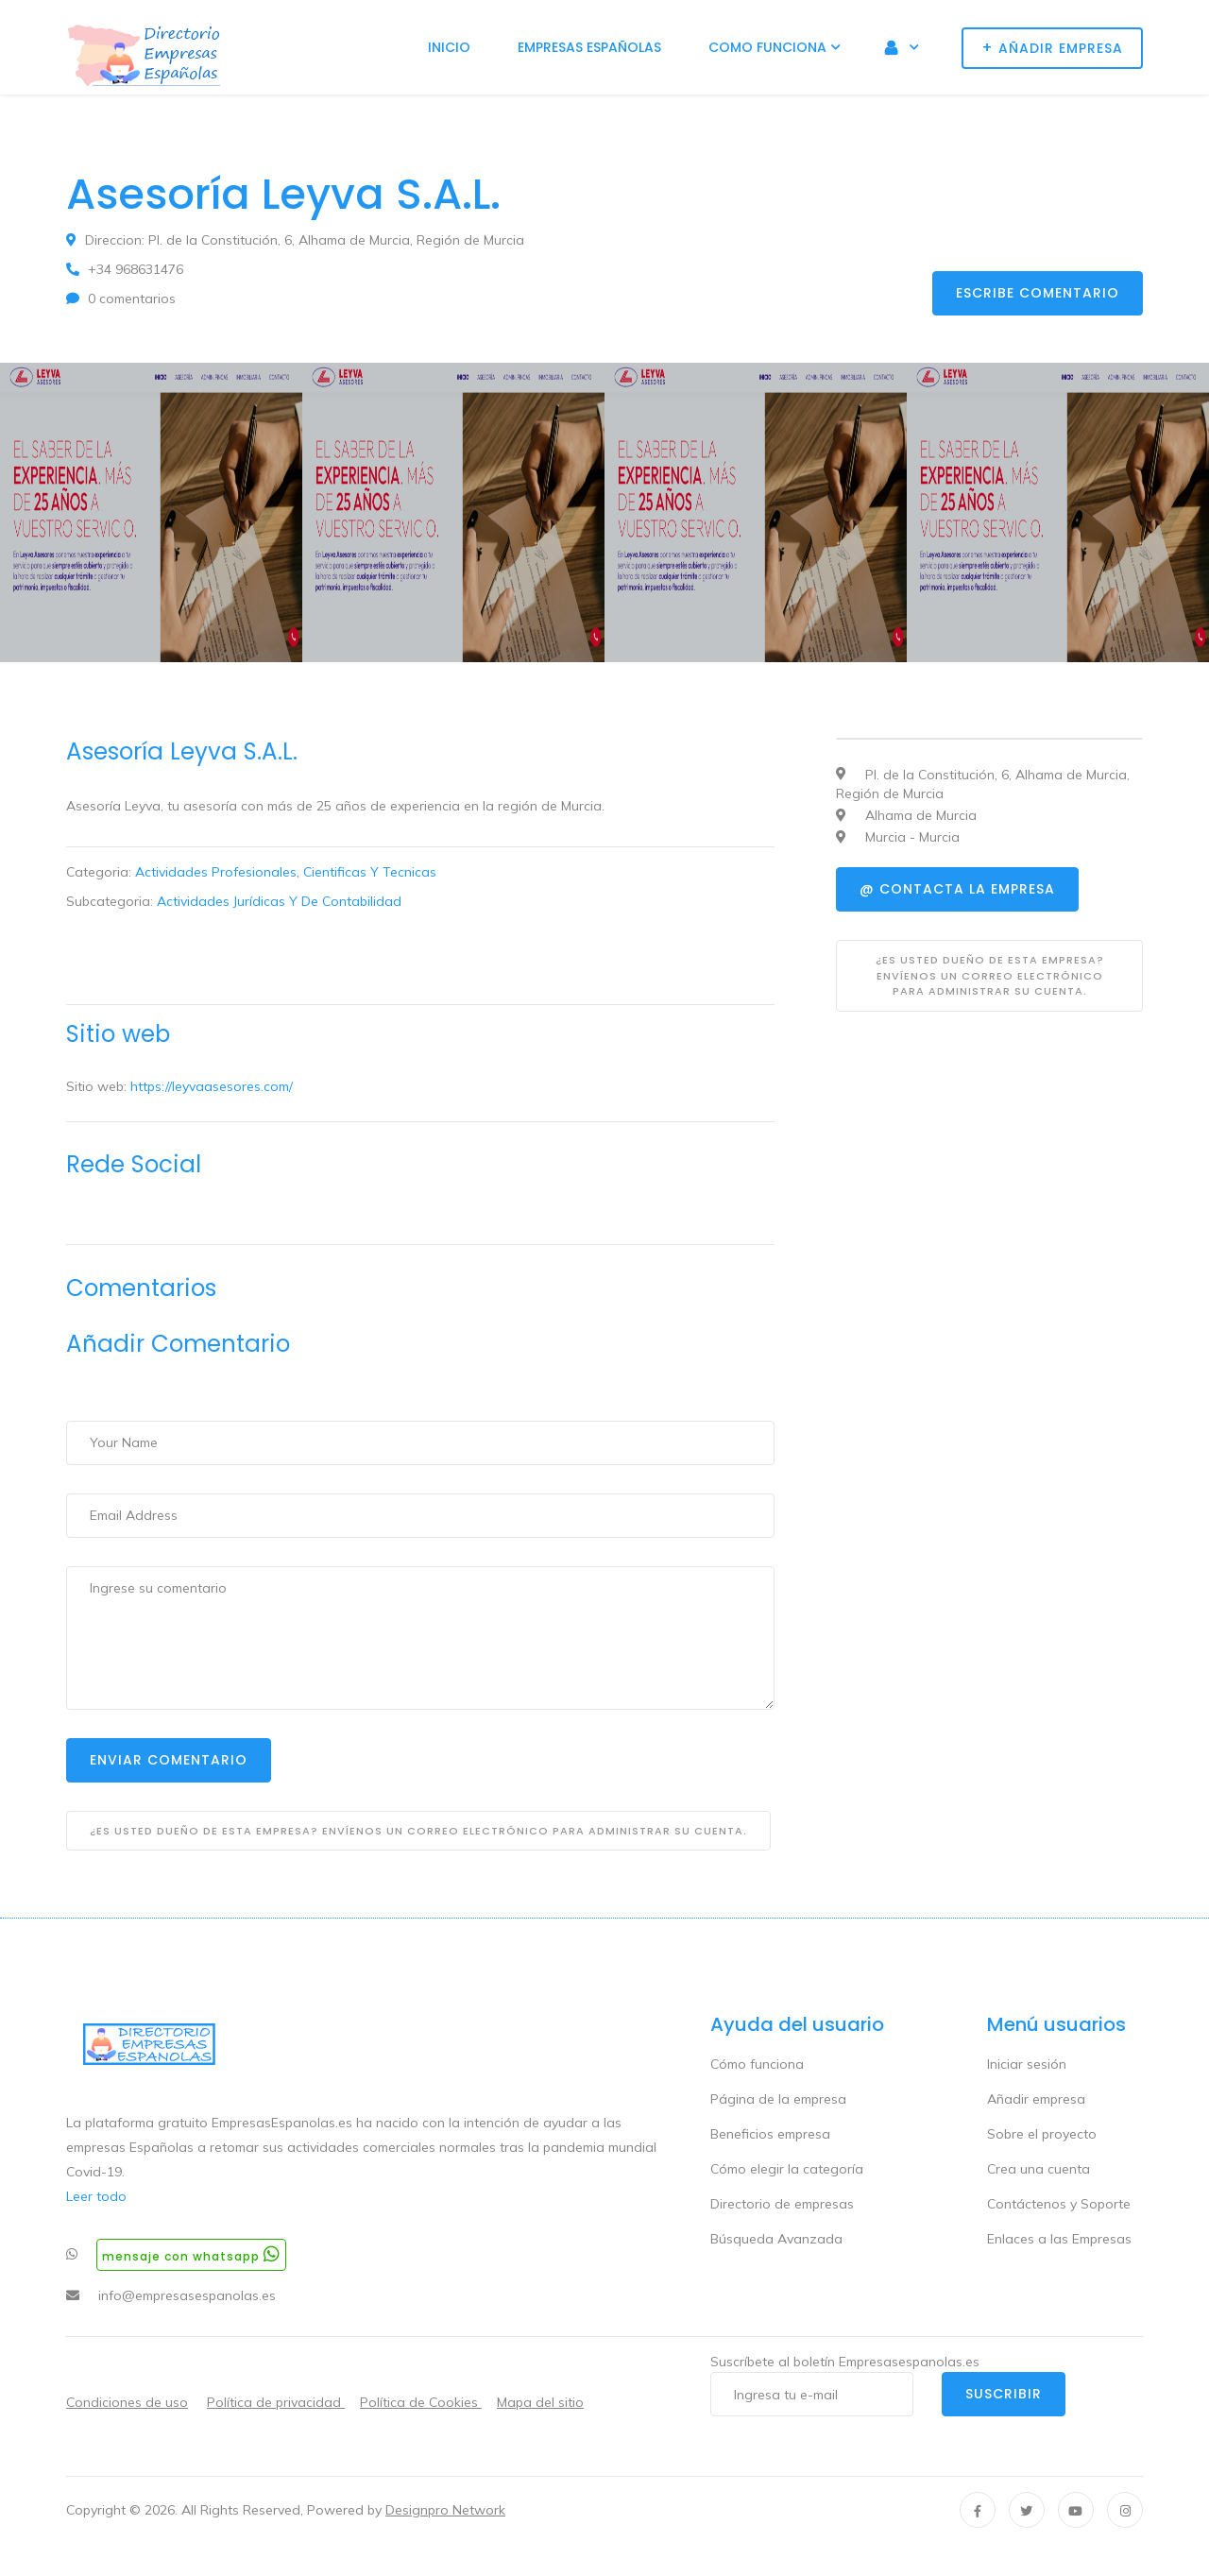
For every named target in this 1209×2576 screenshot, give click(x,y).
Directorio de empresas (782, 2203)
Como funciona (767, 47)
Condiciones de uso (127, 2402)
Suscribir (1003, 2393)
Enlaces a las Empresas (1059, 2238)
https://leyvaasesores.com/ (211, 1086)
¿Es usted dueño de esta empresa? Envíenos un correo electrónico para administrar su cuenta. (418, 1830)
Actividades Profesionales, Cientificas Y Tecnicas (285, 871)
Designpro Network (445, 2509)
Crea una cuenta (1038, 2168)
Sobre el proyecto (1042, 2133)
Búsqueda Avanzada (776, 2238)
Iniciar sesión (1026, 2064)
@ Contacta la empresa (957, 888)
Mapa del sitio (540, 2402)
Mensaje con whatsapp (191, 2254)
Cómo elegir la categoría (786, 2168)
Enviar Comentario (168, 1759)
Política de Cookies (421, 2402)
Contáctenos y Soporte (1059, 2203)
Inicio (449, 47)
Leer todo (96, 2196)
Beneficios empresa (770, 2133)
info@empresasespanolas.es (187, 2295)
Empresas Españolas (589, 47)
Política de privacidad (276, 2402)
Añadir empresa (1036, 2098)
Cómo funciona (757, 2064)
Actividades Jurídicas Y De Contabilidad (279, 901)
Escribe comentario (1037, 292)
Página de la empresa (778, 2098)
